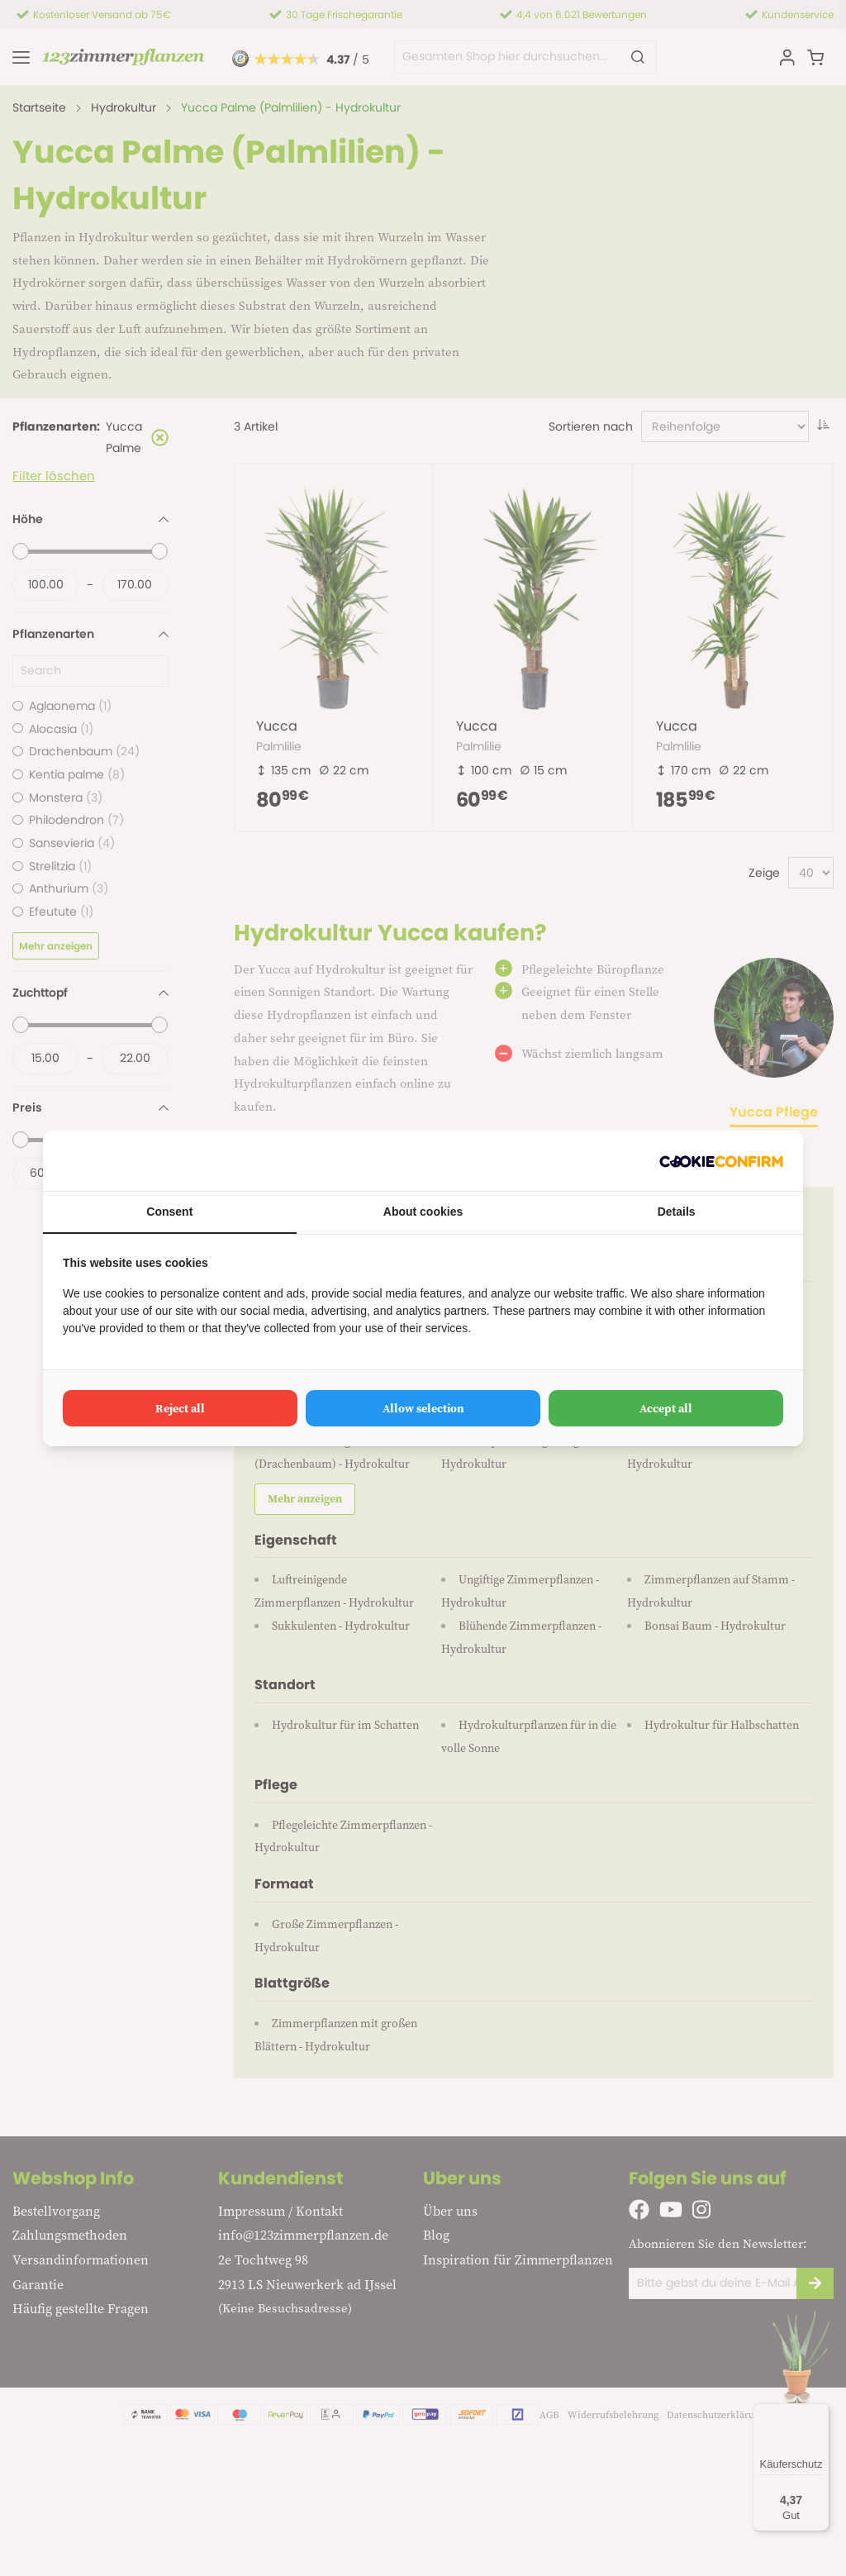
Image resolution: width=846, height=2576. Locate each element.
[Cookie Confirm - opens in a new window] (721, 1160)
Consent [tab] (169, 1211)
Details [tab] (677, 1211)
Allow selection (423, 1408)
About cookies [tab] (423, 1211)
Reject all (180, 1408)
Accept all (665, 1408)
